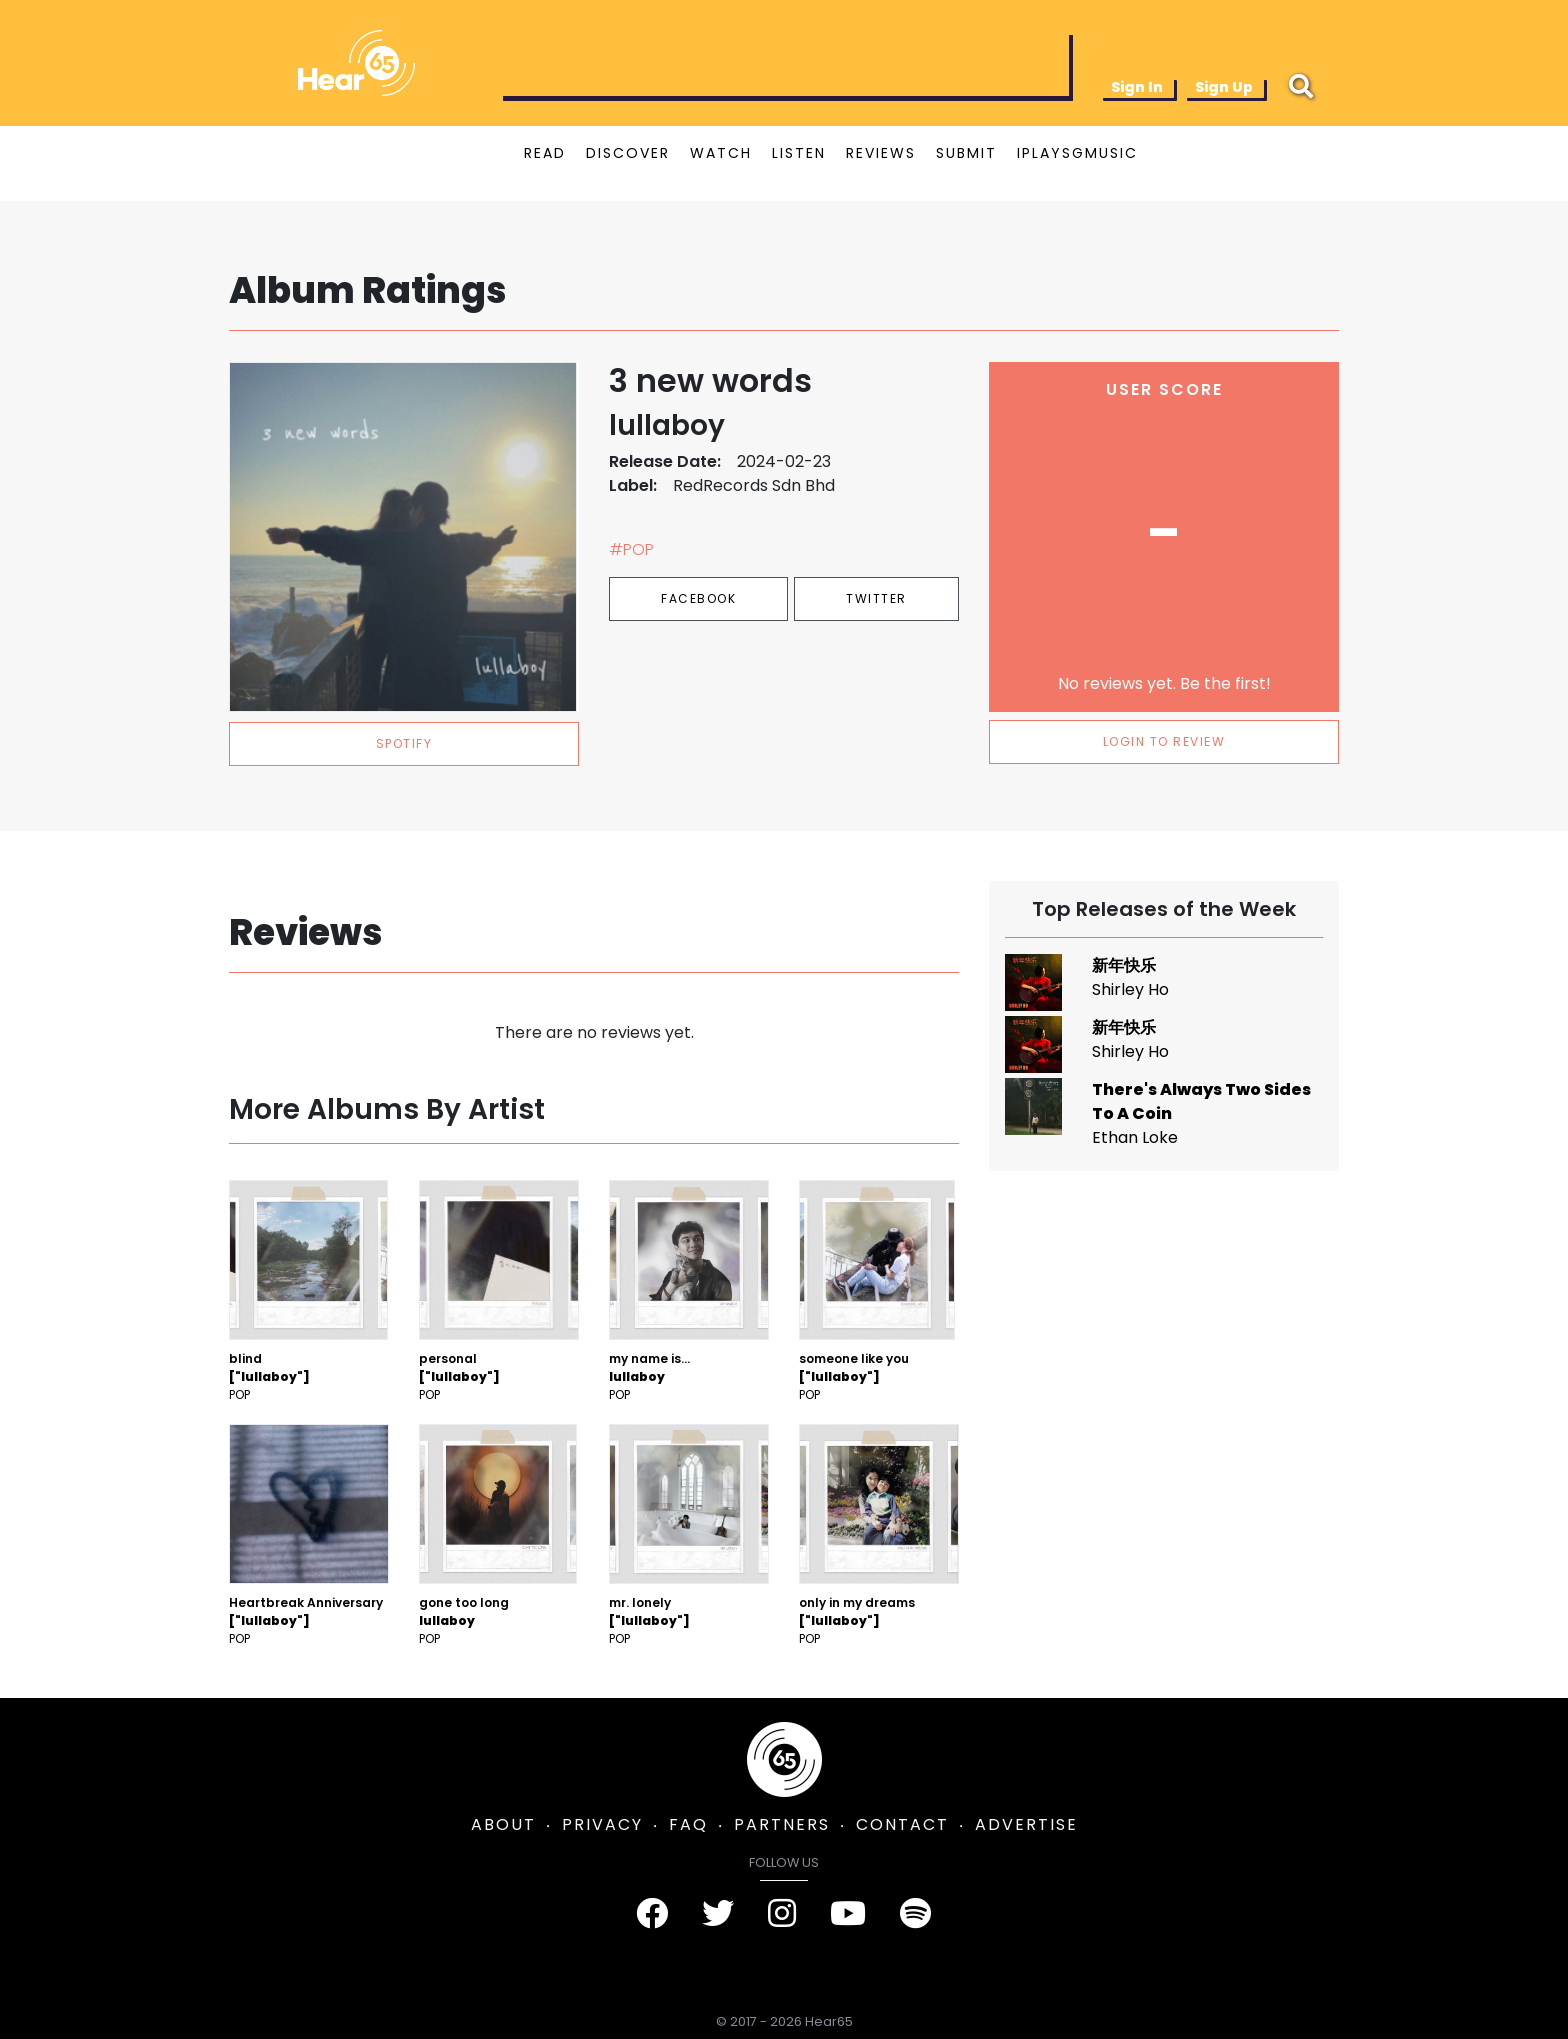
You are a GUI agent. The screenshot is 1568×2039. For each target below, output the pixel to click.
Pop (239, 1394)
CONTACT (902, 1824)
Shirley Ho (1130, 989)
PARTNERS (782, 1824)
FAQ (688, 1824)
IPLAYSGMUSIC (1077, 153)
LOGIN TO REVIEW (1164, 741)
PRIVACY (602, 1824)
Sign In (1137, 87)
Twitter (876, 598)
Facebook (698, 598)
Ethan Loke (1135, 1137)
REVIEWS (881, 153)
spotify (404, 743)
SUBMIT (966, 153)
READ (545, 153)
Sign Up (1224, 87)
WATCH (721, 153)
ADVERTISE (1026, 1824)
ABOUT (503, 1824)
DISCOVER (628, 153)
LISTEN (799, 153)
